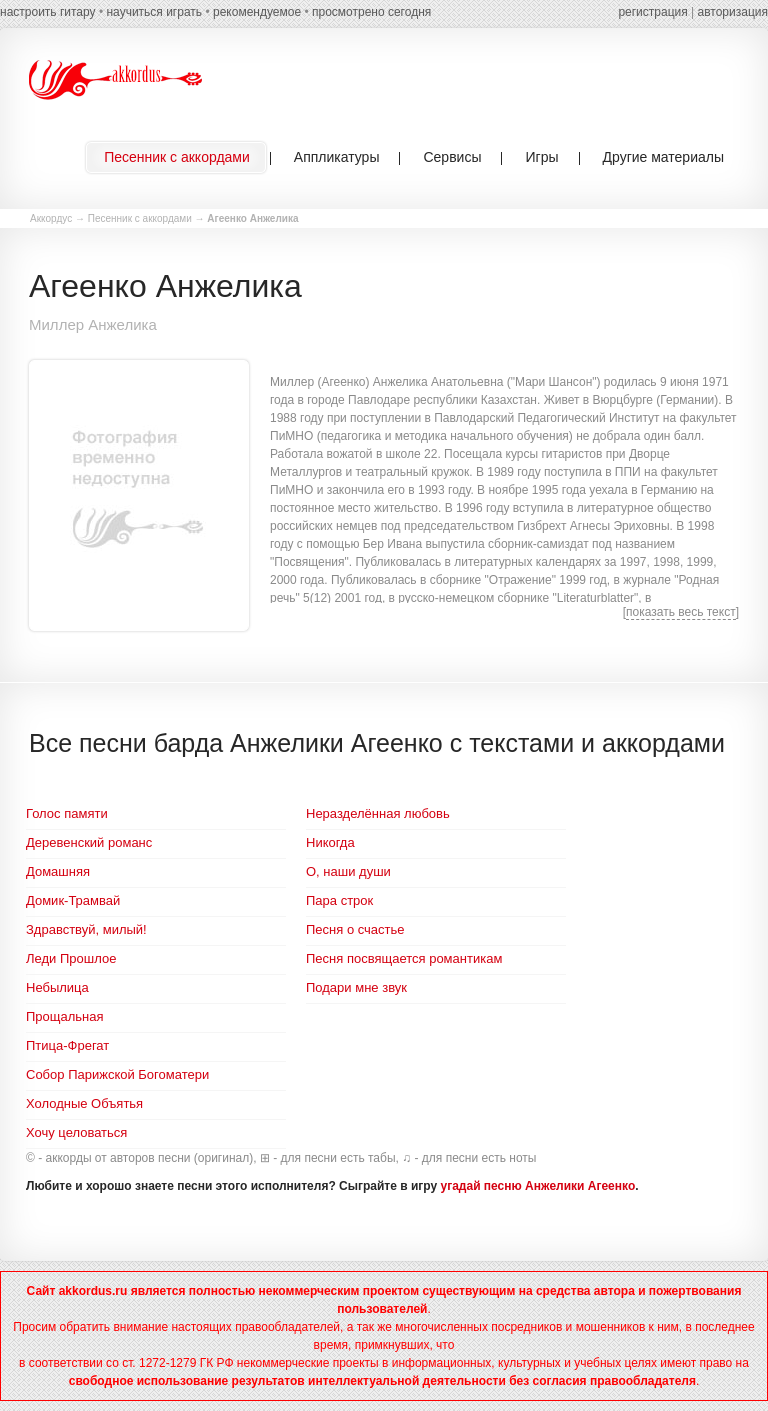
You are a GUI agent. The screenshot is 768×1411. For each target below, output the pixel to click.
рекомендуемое (257, 12)
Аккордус (51, 218)
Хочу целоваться (76, 1132)
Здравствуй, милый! (86, 929)
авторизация (733, 12)
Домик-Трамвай (73, 900)
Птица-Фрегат (67, 1045)
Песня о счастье (355, 929)
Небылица (57, 987)
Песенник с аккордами (140, 218)
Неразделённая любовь (378, 813)
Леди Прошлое (71, 958)
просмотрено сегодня (371, 12)
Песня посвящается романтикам (404, 958)
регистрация (652, 12)
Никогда (330, 842)
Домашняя (58, 871)
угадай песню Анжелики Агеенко (538, 1186)
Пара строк (339, 900)
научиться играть (154, 12)
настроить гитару (48, 12)
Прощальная (65, 1016)
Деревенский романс (89, 842)
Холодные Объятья (84, 1103)
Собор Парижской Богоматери (117, 1074)
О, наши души (348, 871)
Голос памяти (67, 813)
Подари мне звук (356, 987)
